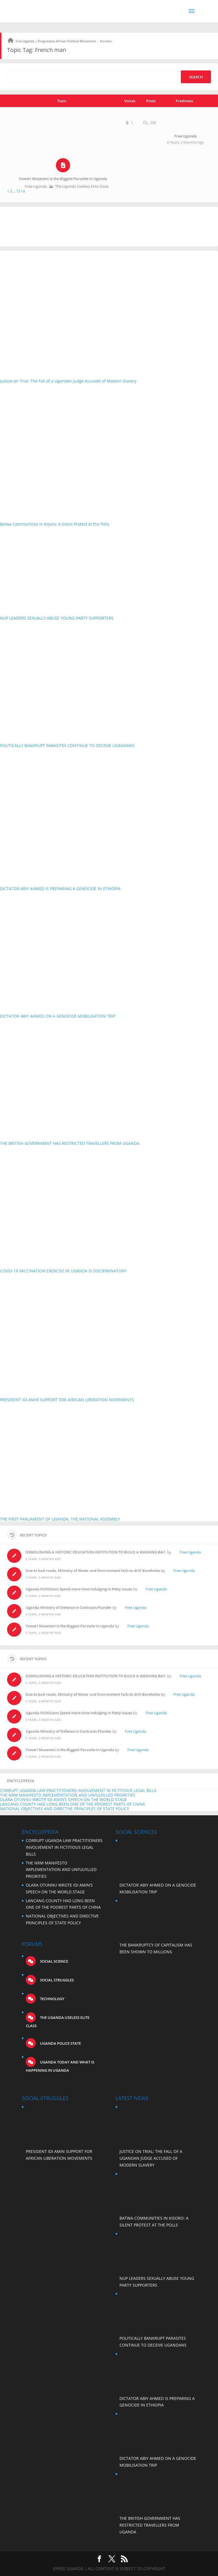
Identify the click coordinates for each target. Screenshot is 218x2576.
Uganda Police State (60, 2043)
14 (23, 191)
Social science (53, 1961)
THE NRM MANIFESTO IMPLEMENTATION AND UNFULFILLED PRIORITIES (67, 1795)
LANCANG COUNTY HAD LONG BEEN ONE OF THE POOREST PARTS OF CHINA (72, 1804)
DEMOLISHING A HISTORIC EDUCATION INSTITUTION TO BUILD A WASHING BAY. (96, 1552)
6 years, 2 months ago (185, 142)
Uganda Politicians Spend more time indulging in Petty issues (79, 1589)
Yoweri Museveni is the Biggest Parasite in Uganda (63, 178)
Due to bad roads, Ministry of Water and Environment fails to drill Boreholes (93, 1570)
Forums (106, 41)
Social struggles (56, 1980)
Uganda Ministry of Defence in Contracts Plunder (69, 1607)
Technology (51, 1998)
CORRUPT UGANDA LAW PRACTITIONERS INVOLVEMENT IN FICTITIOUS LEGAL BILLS (78, 1790)
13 (18, 191)
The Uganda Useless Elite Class (81, 186)
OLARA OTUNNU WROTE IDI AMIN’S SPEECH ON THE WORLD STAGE (63, 1799)
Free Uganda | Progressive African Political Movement (56, 41)
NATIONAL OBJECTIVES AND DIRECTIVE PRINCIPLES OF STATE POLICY (64, 1808)
